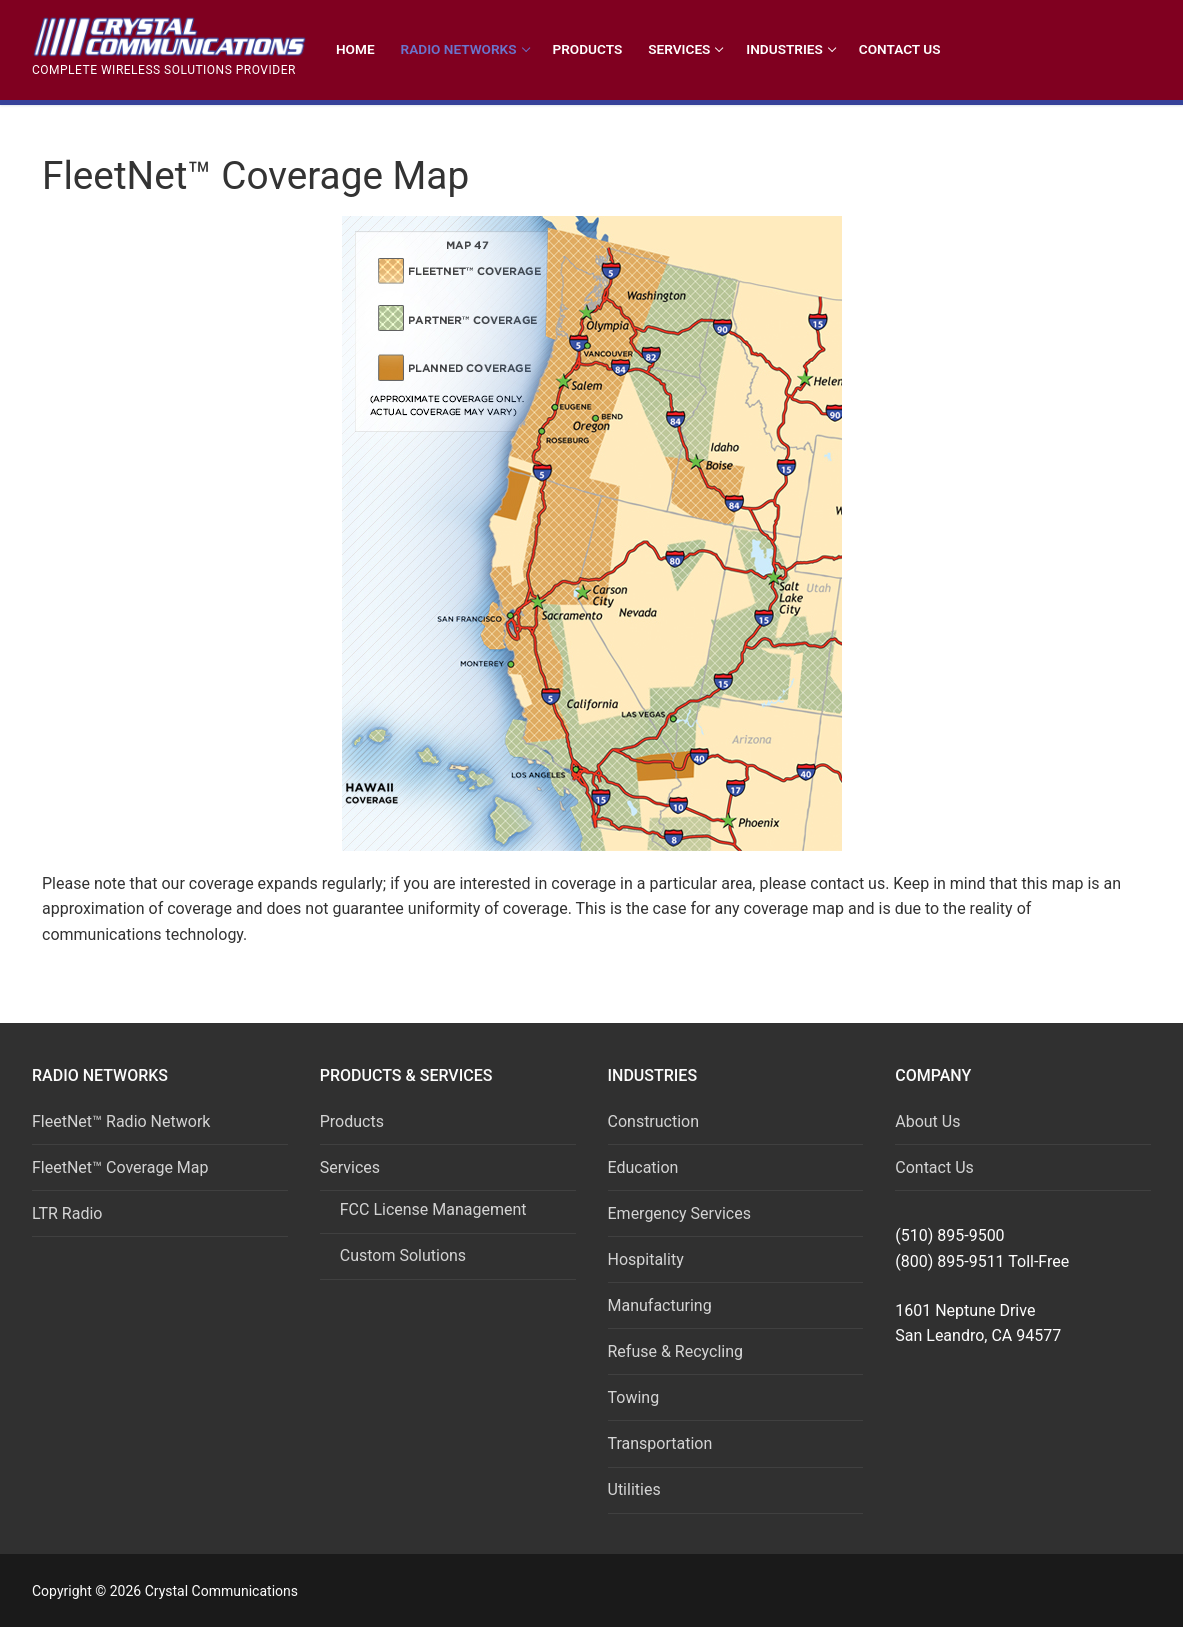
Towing (634, 1397)
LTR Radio (67, 1213)
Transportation (660, 1443)
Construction (654, 1121)
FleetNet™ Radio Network (121, 1121)
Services (352, 1167)
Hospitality (646, 1259)
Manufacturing (660, 1305)
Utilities (634, 1489)
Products (352, 1121)
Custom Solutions (403, 1255)
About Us (927, 1121)
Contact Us (934, 1167)
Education (643, 1167)
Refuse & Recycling (676, 1351)
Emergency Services (679, 1213)
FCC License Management (433, 1209)
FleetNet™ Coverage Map (120, 1167)
